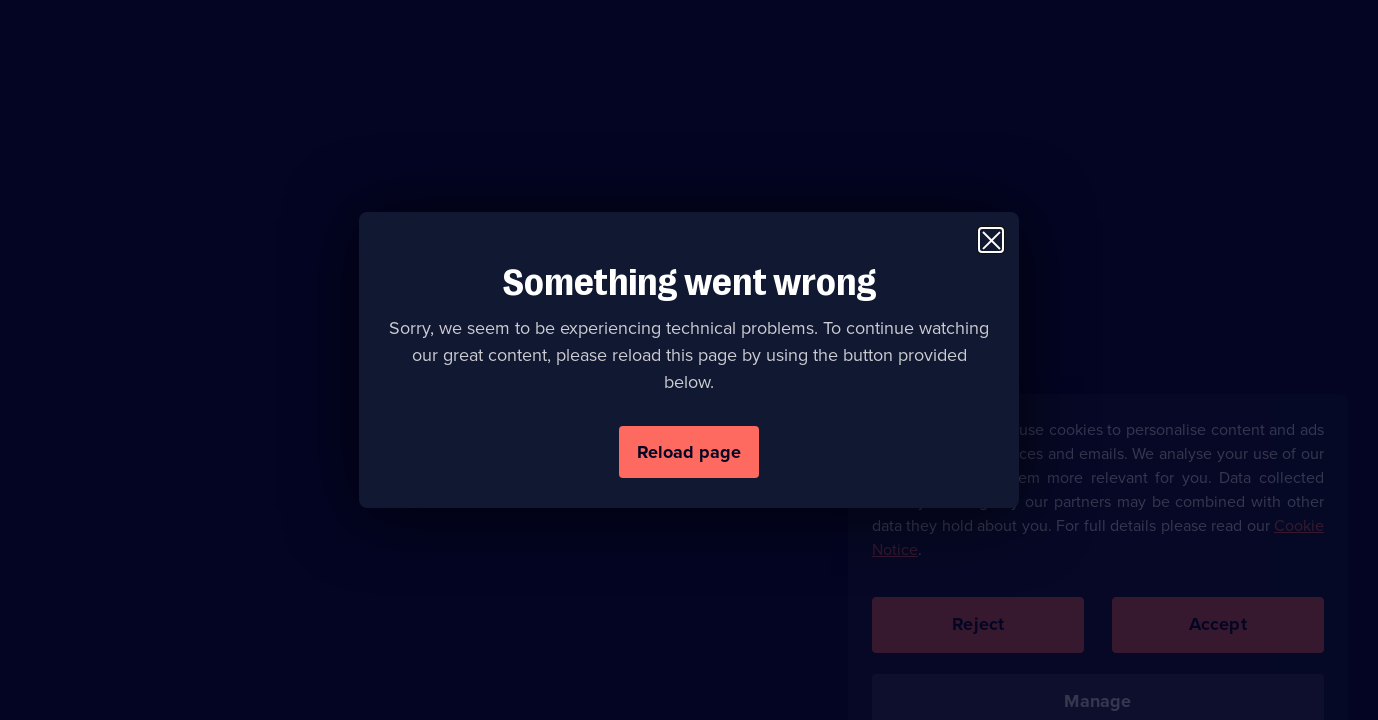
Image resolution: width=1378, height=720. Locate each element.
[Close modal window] (991, 240)
